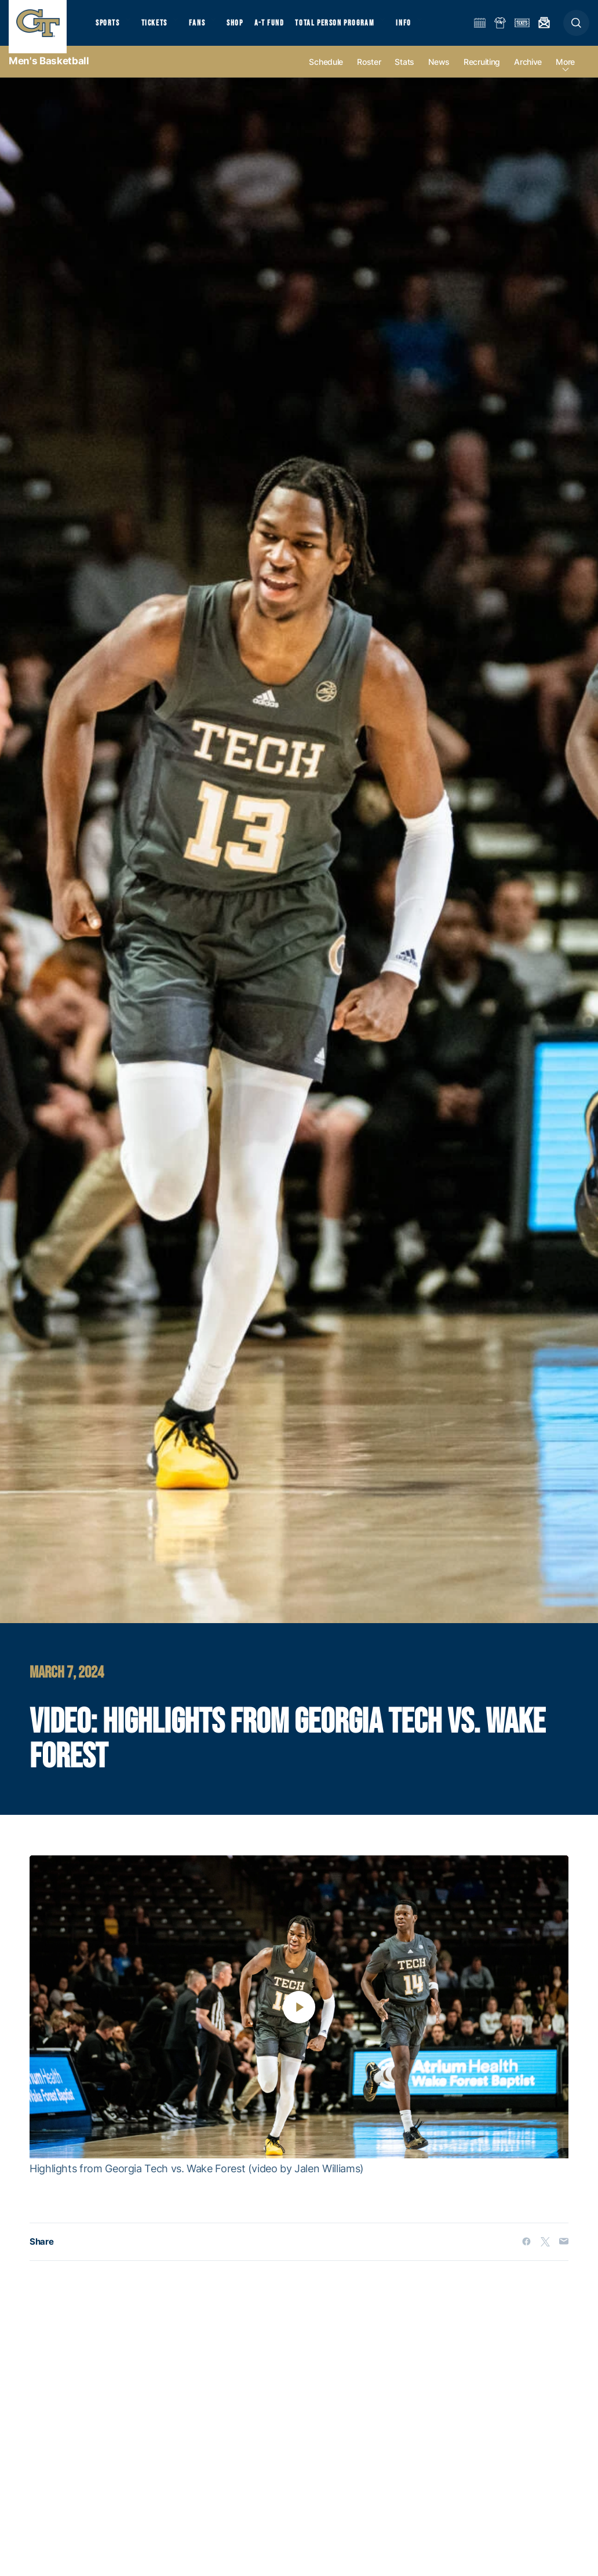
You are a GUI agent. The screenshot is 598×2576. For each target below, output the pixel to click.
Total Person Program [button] (351, 29)
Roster (369, 76)
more (565, 76)
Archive (528, 76)
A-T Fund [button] (284, 29)
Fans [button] (207, 29)
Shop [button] (249, 29)
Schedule (326, 76)
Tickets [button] (160, 29)
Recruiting (482, 76)
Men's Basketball (49, 75)
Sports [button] (109, 29)
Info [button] (424, 29)
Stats (404, 76)
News (439, 76)
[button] (576, 30)
